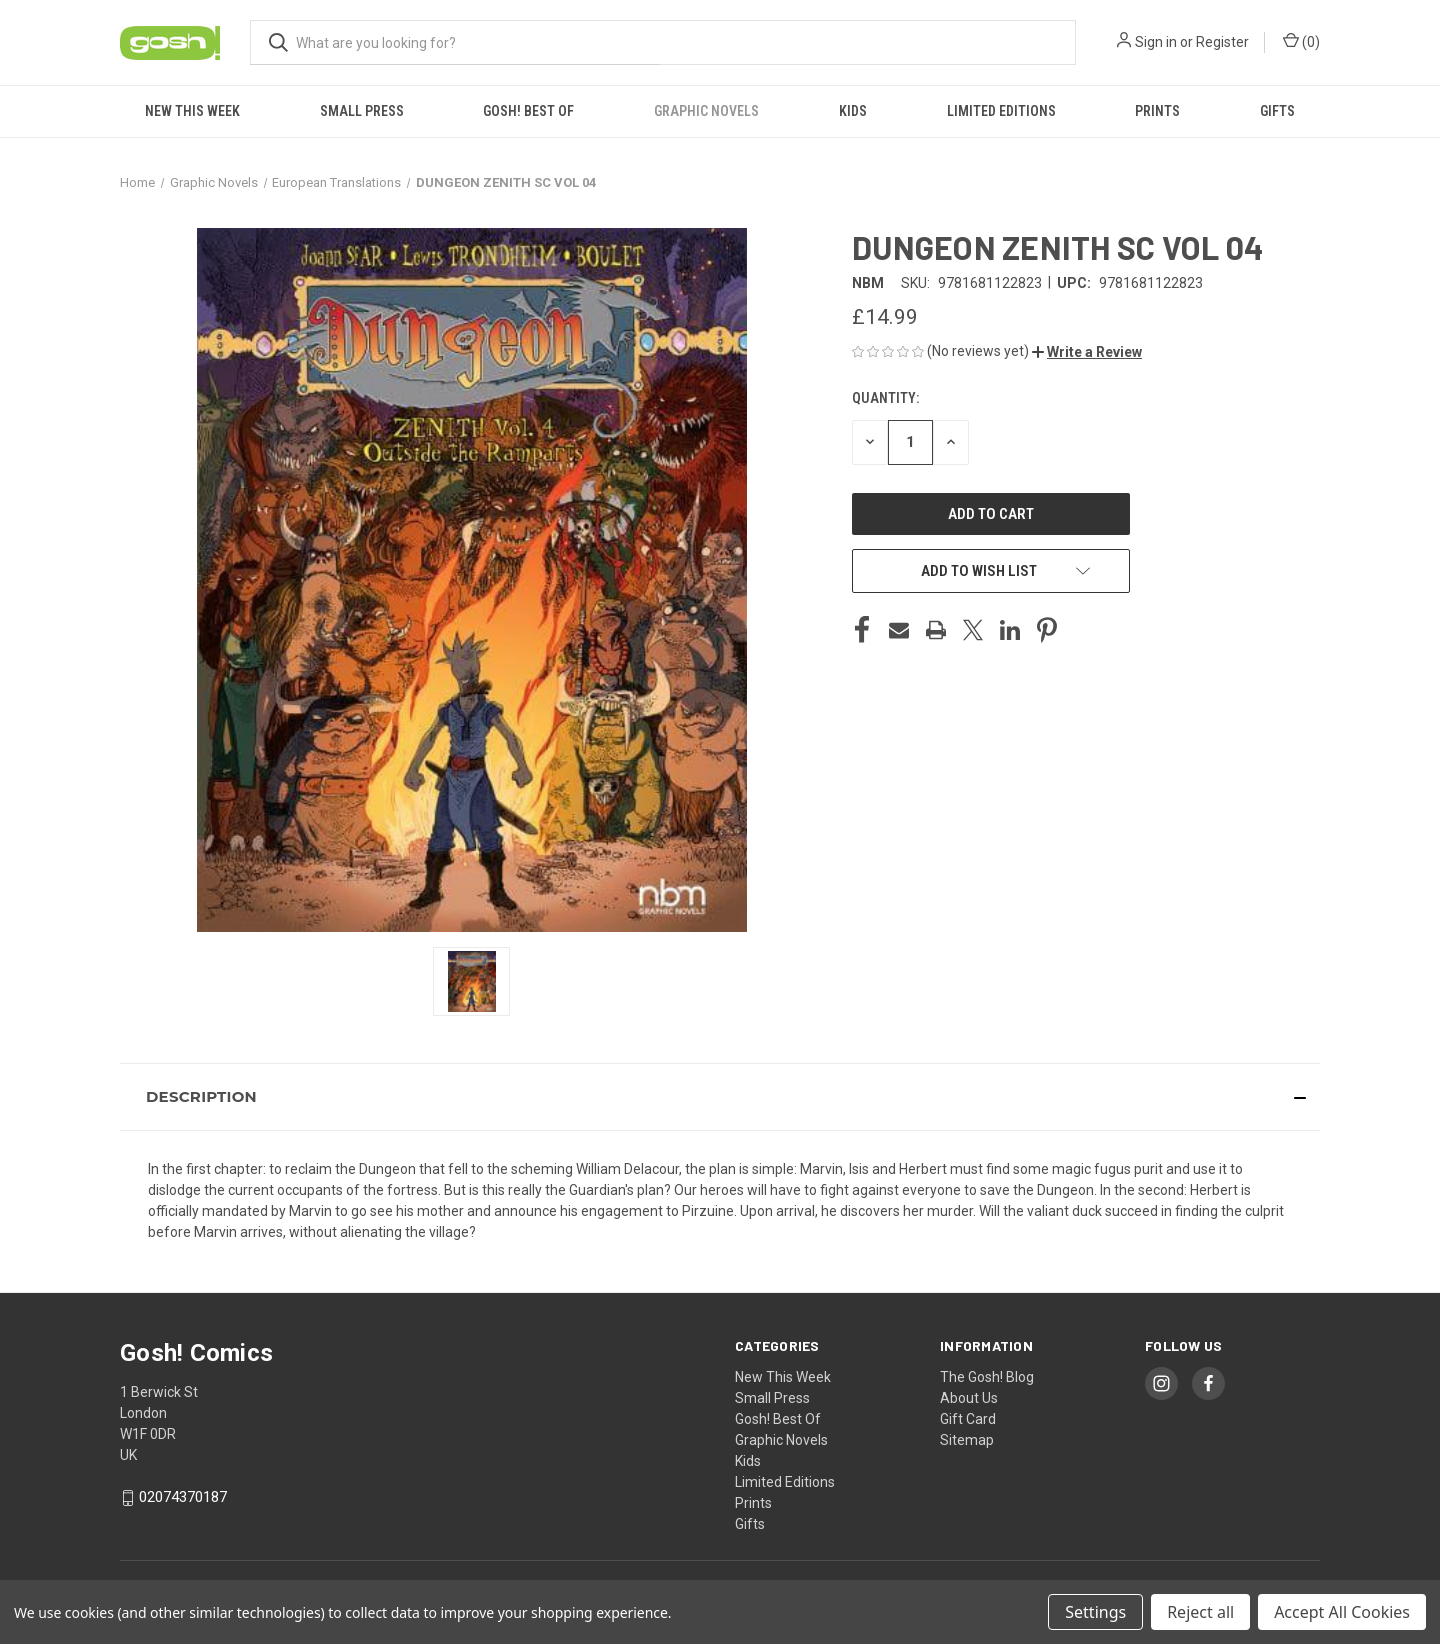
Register (1222, 42)
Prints (1157, 111)
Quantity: (885, 398)
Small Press (362, 111)
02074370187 (183, 1497)
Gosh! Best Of (528, 111)
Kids (853, 111)
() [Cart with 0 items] (1301, 41)
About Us (969, 1398)
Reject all (1200, 1612)
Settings (1095, 1612)
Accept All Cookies (1342, 1612)
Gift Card (968, 1419)
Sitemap (967, 1440)
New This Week (192, 111)
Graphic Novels (706, 111)
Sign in (1156, 42)
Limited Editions (1001, 111)
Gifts (1277, 111)
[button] (1087, 352)
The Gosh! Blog (987, 1377)
